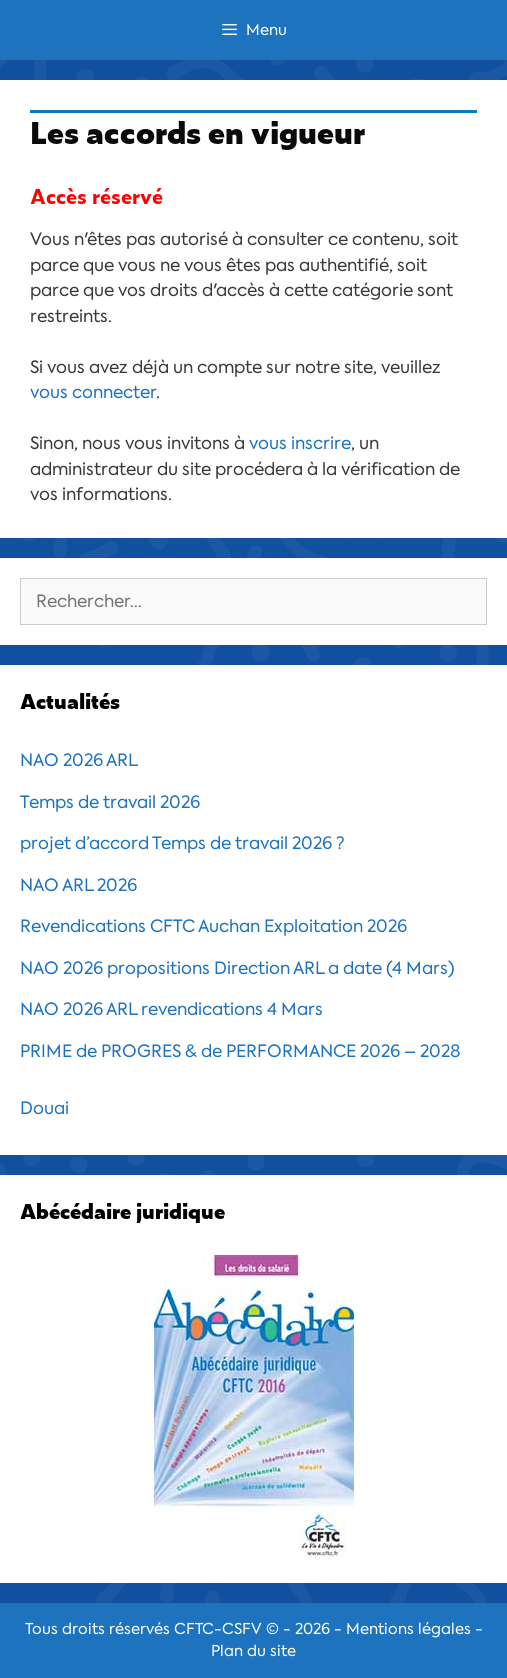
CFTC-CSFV (218, 1629)
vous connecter (93, 392)
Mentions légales (408, 1629)
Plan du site (253, 1651)
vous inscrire (300, 443)
